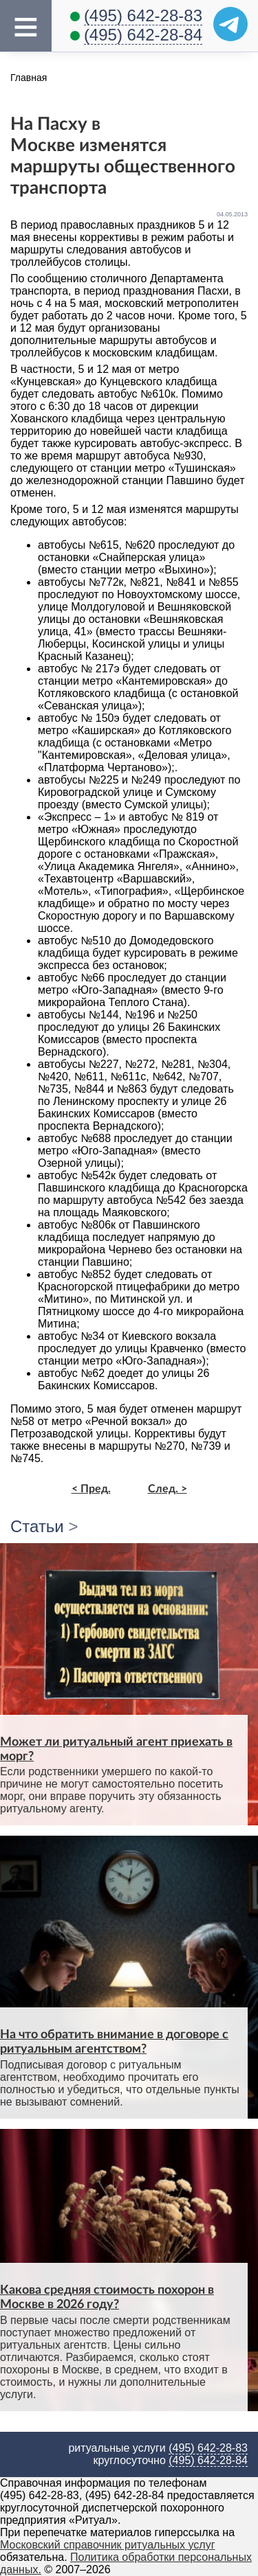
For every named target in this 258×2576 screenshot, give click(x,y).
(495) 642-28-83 (143, 15)
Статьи (37, 1526)
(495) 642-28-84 (143, 34)
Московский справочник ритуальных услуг (107, 2545)
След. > (167, 1488)
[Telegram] (230, 24)
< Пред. (91, 1488)
